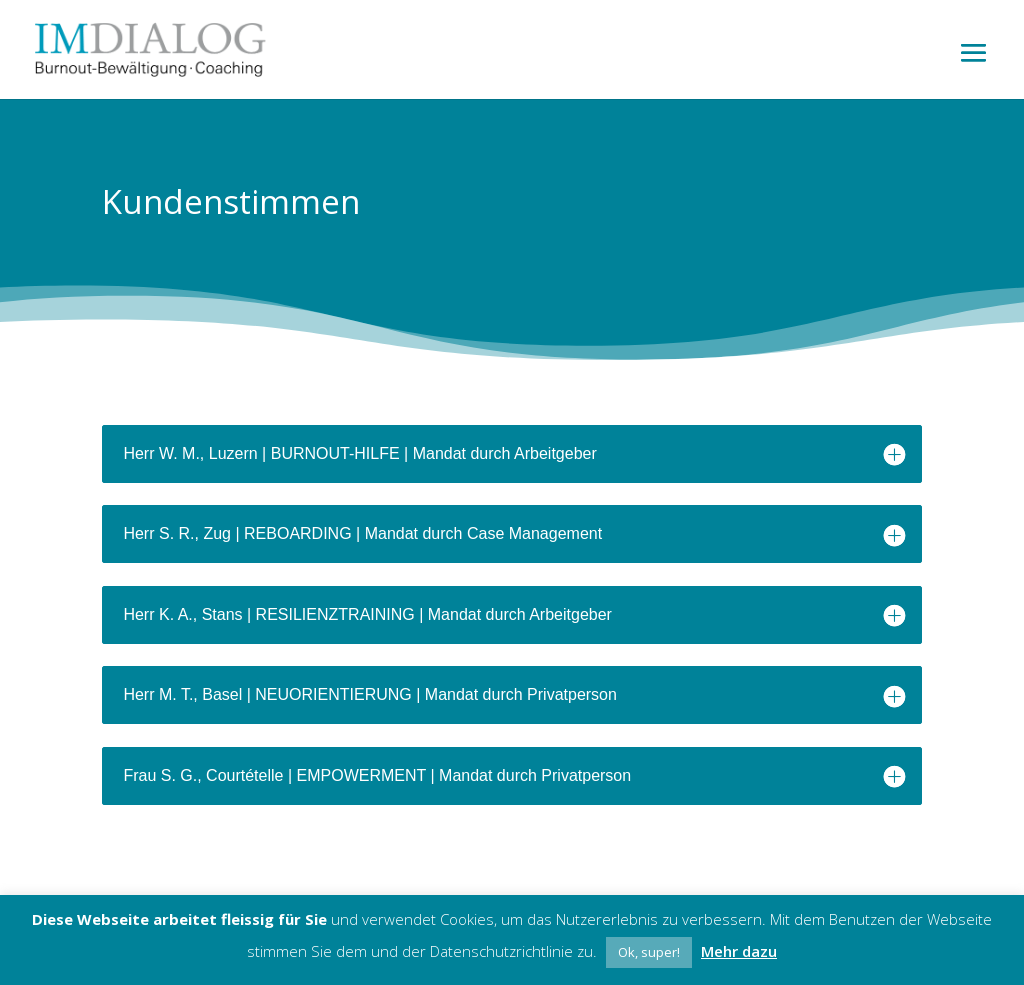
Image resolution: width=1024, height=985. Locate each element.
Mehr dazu (739, 951)
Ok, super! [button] (649, 952)
